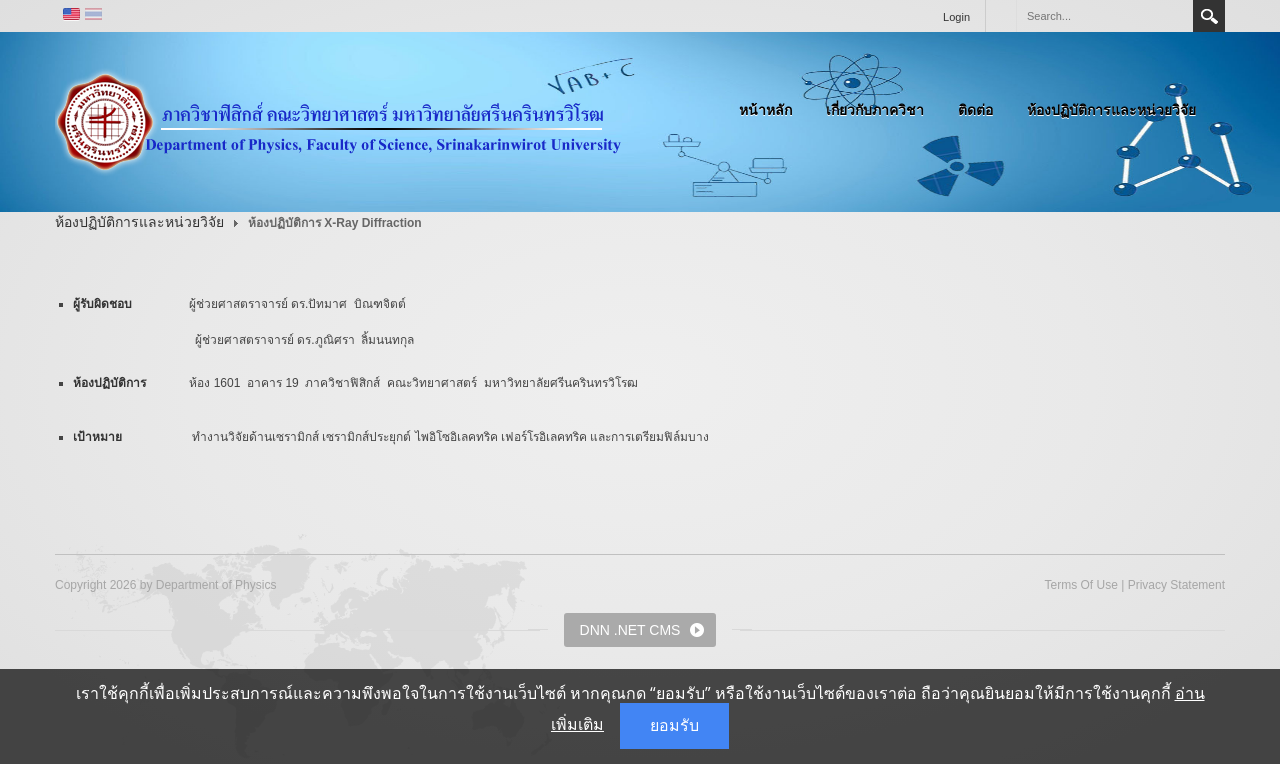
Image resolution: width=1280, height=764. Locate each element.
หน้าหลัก (765, 110)
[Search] (1104, 16)
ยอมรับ (674, 725)
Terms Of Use (1080, 585)
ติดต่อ (975, 110)
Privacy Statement (1176, 585)
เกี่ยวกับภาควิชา (875, 110)
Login (956, 17)
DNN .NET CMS (630, 630)
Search (1209, 16)
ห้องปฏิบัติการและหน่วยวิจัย (1111, 110)
